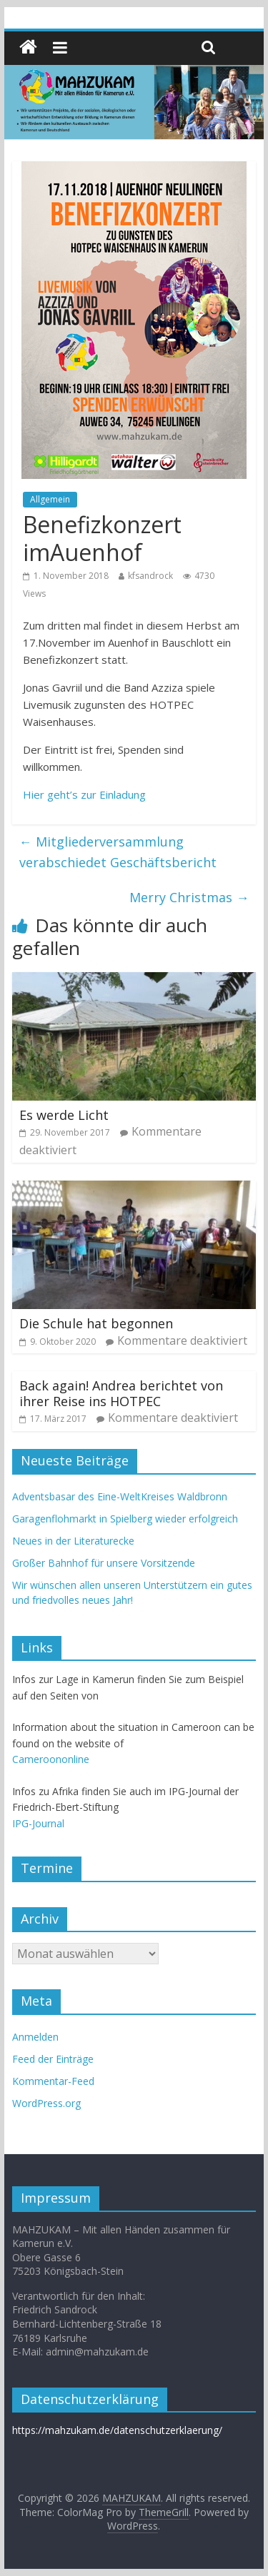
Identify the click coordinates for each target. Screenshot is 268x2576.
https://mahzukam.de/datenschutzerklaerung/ (117, 2430)
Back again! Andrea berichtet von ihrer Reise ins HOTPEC (121, 1393)
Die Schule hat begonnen (96, 1323)
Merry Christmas (189, 897)
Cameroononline (50, 1759)
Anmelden (35, 2037)
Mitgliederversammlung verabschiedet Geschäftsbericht (118, 852)
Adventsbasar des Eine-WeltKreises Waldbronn (119, 1496)
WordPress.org (46, 2103)
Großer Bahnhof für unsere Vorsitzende (103, 1563)
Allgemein (50, 499)
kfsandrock (150, 576)
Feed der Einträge (53, 2059)
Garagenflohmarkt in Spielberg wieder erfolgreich (125, 1518)
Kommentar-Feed (53, 2081)
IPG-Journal (38, 1823)
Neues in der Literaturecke (73, 1540)
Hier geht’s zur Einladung (84, 794)
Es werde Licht (64, 1114)
